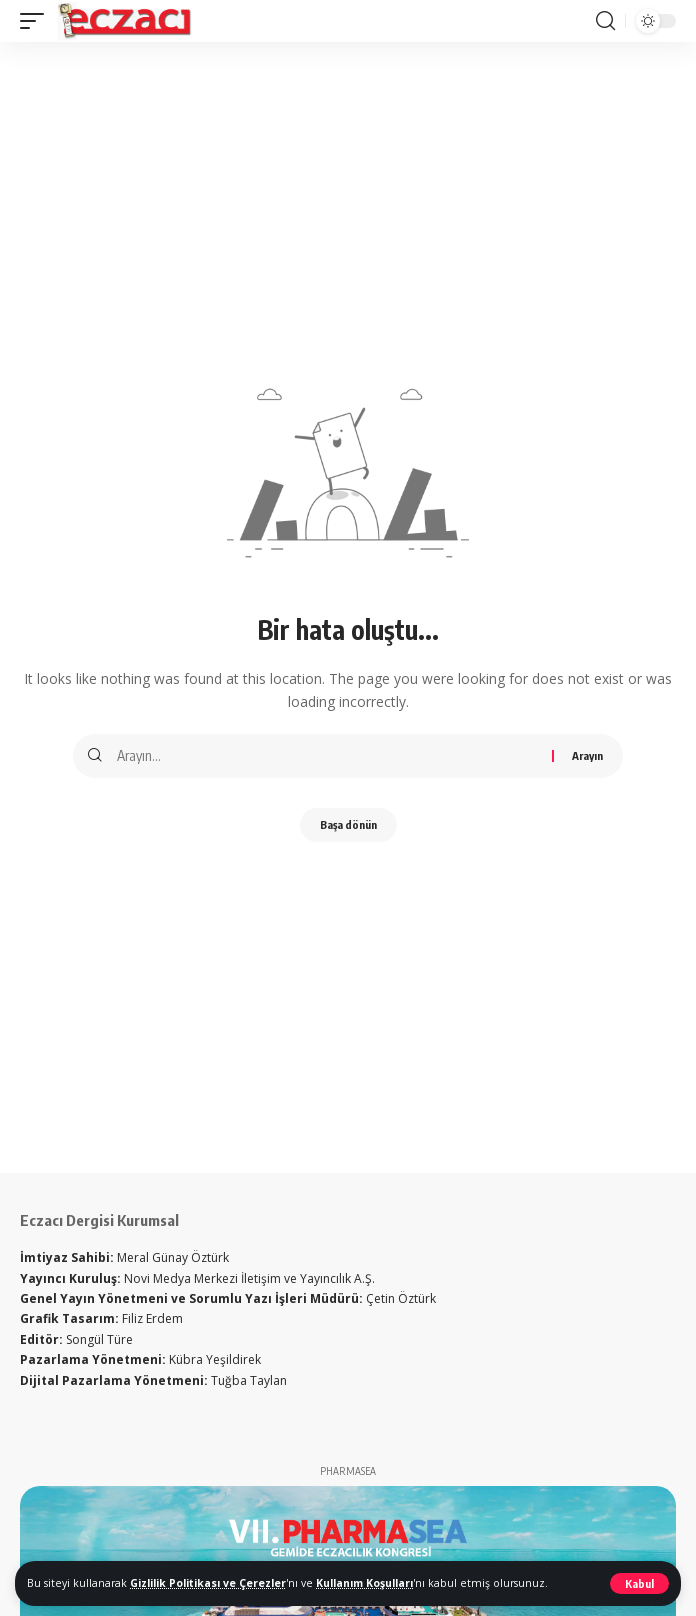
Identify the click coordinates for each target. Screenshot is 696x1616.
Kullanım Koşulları (364, 1583)
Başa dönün (348, 824)
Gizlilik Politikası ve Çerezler (208, 1583)
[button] (639, 1583)
